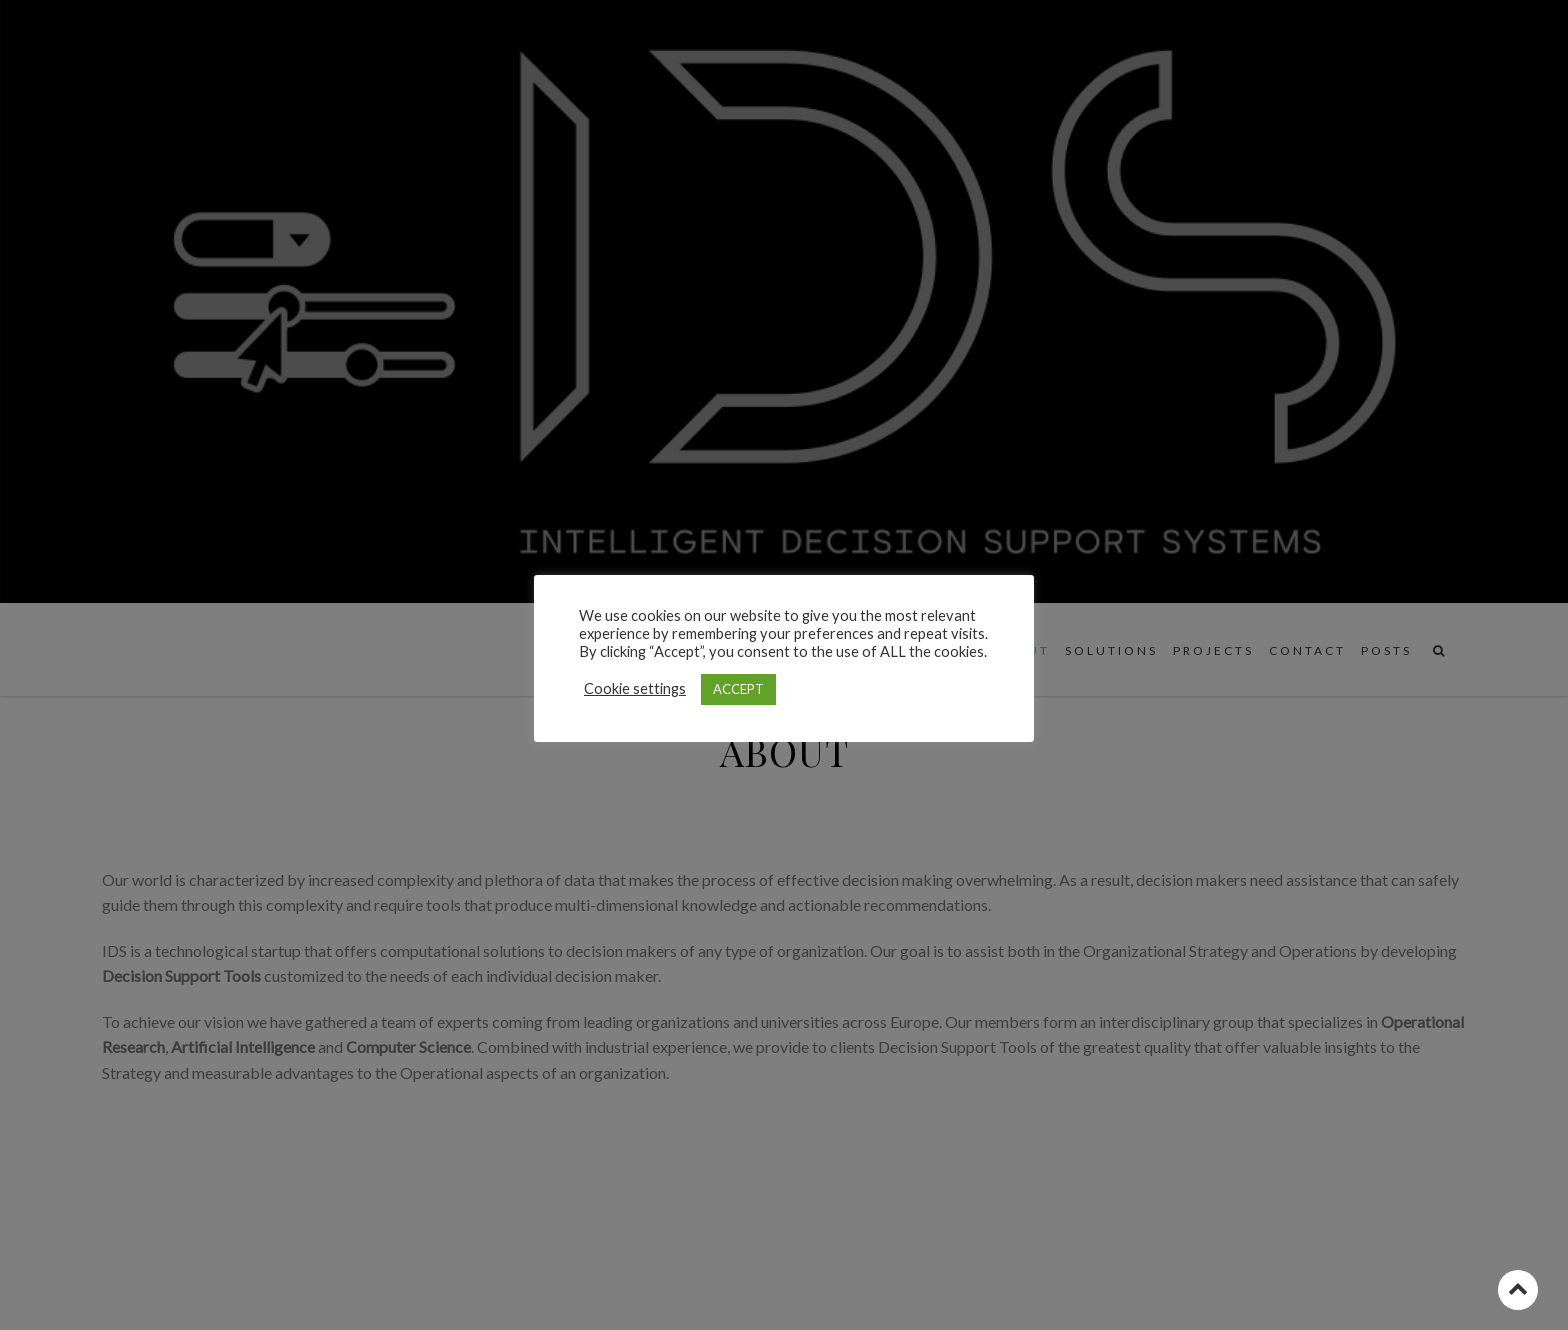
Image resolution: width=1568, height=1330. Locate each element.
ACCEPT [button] (738, 689)
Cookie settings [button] (635, 688)
